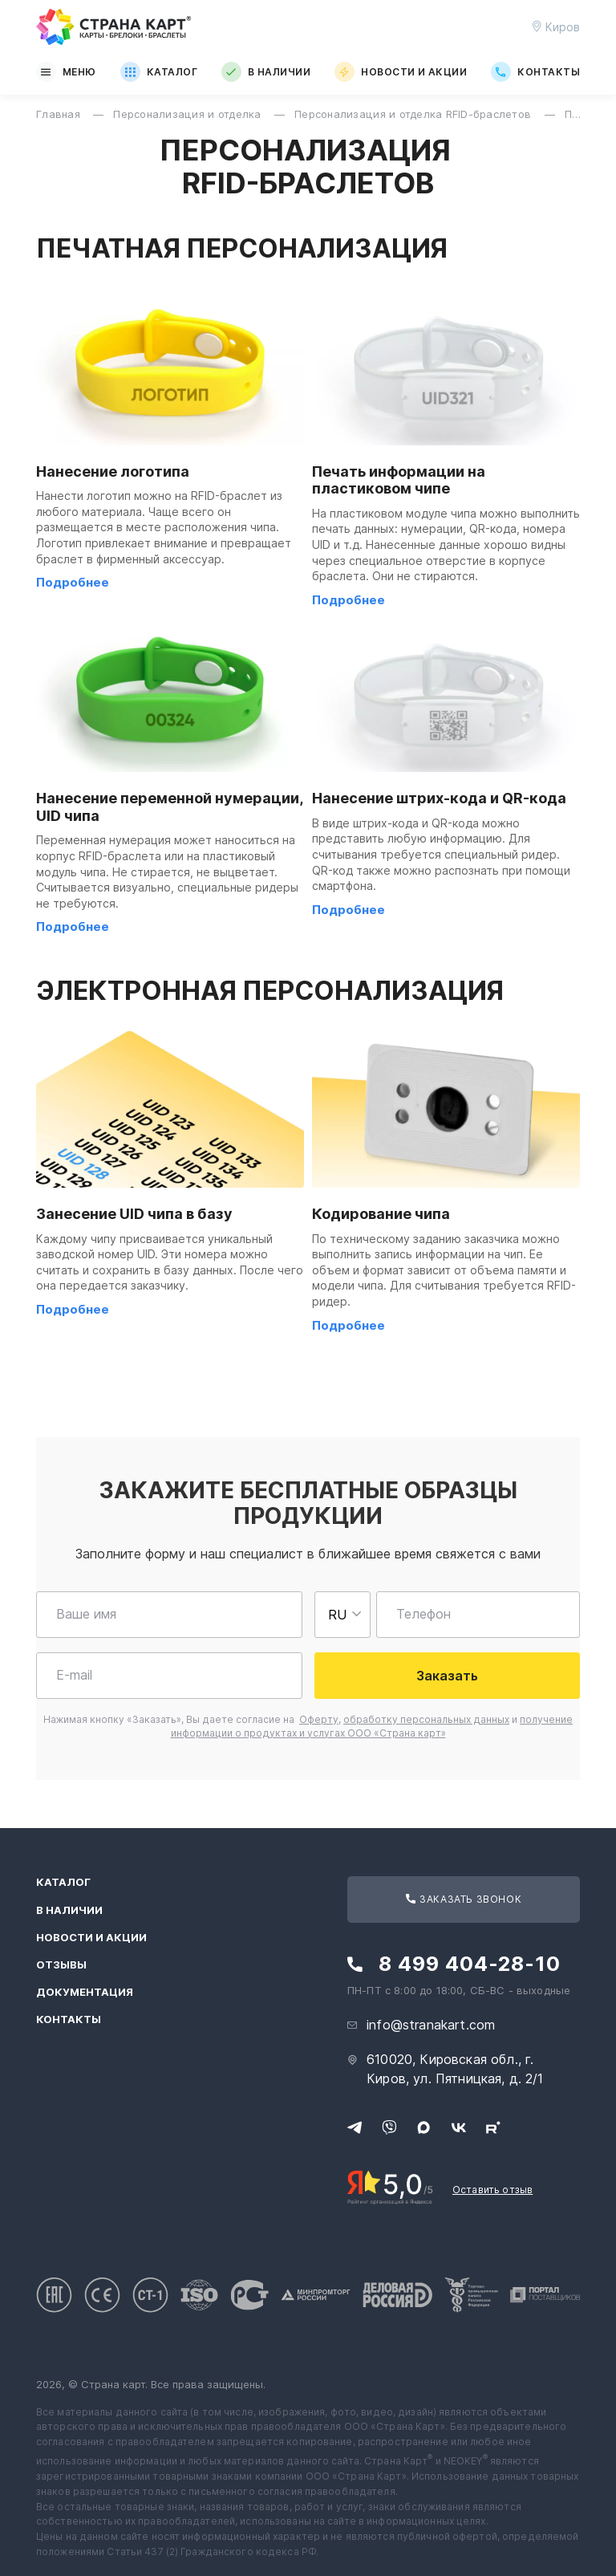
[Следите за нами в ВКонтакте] (459, 2127)
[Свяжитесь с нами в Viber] (389, 2127)
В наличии (265, 72)
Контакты (535, 72)
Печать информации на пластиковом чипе (398, 480)
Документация (84, 1992)
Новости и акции (400, 72)
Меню (66, 72)
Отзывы (61, 1965)
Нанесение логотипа (112, 471)
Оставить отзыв (492, 2190)
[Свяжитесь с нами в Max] (423, 2127)
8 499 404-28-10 (470, 1964)
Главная (59, 114)
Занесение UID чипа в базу (134, 1213)
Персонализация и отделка (189, 114)
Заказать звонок (463, 1899)
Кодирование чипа (381, 1213)
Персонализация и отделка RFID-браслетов (414, 114)
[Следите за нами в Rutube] (493, 2127)
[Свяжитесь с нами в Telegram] (354, 2127)
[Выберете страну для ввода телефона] (342, 1614)
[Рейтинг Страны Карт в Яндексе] (390, 2186)
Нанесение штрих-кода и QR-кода (439, 798)
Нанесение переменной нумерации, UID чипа (169, 807)
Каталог (158, 72)
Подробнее (72, 582)
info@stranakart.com (431, 2025)
